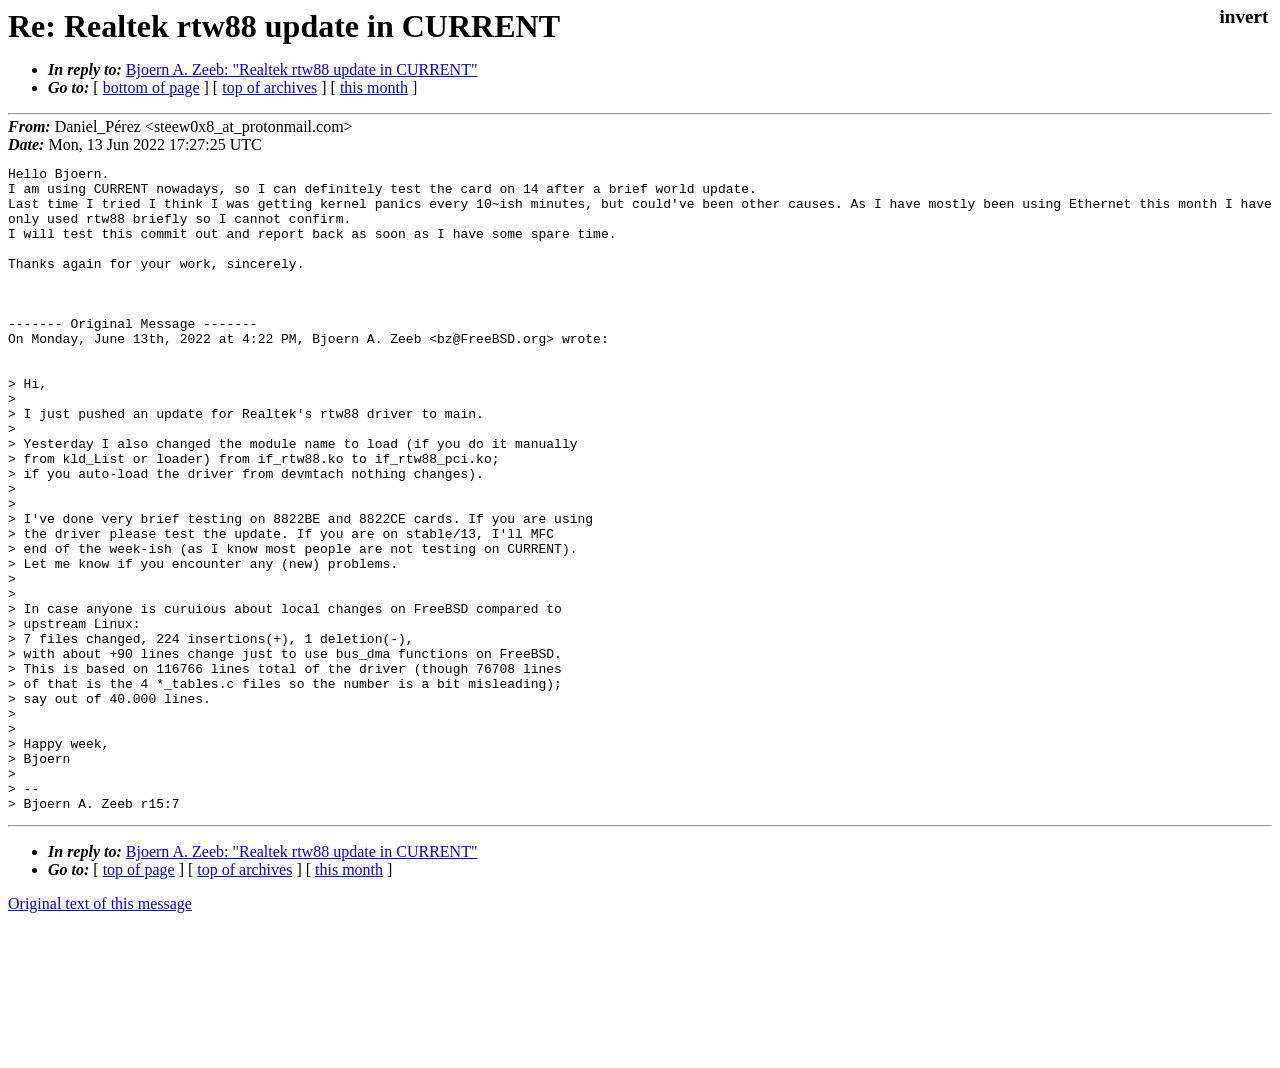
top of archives (269, 87)
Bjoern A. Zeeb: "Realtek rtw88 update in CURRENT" (302, 69)
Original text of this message (100, 1032)
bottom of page (151, 87)
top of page (139, 998)
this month (374, 87)
